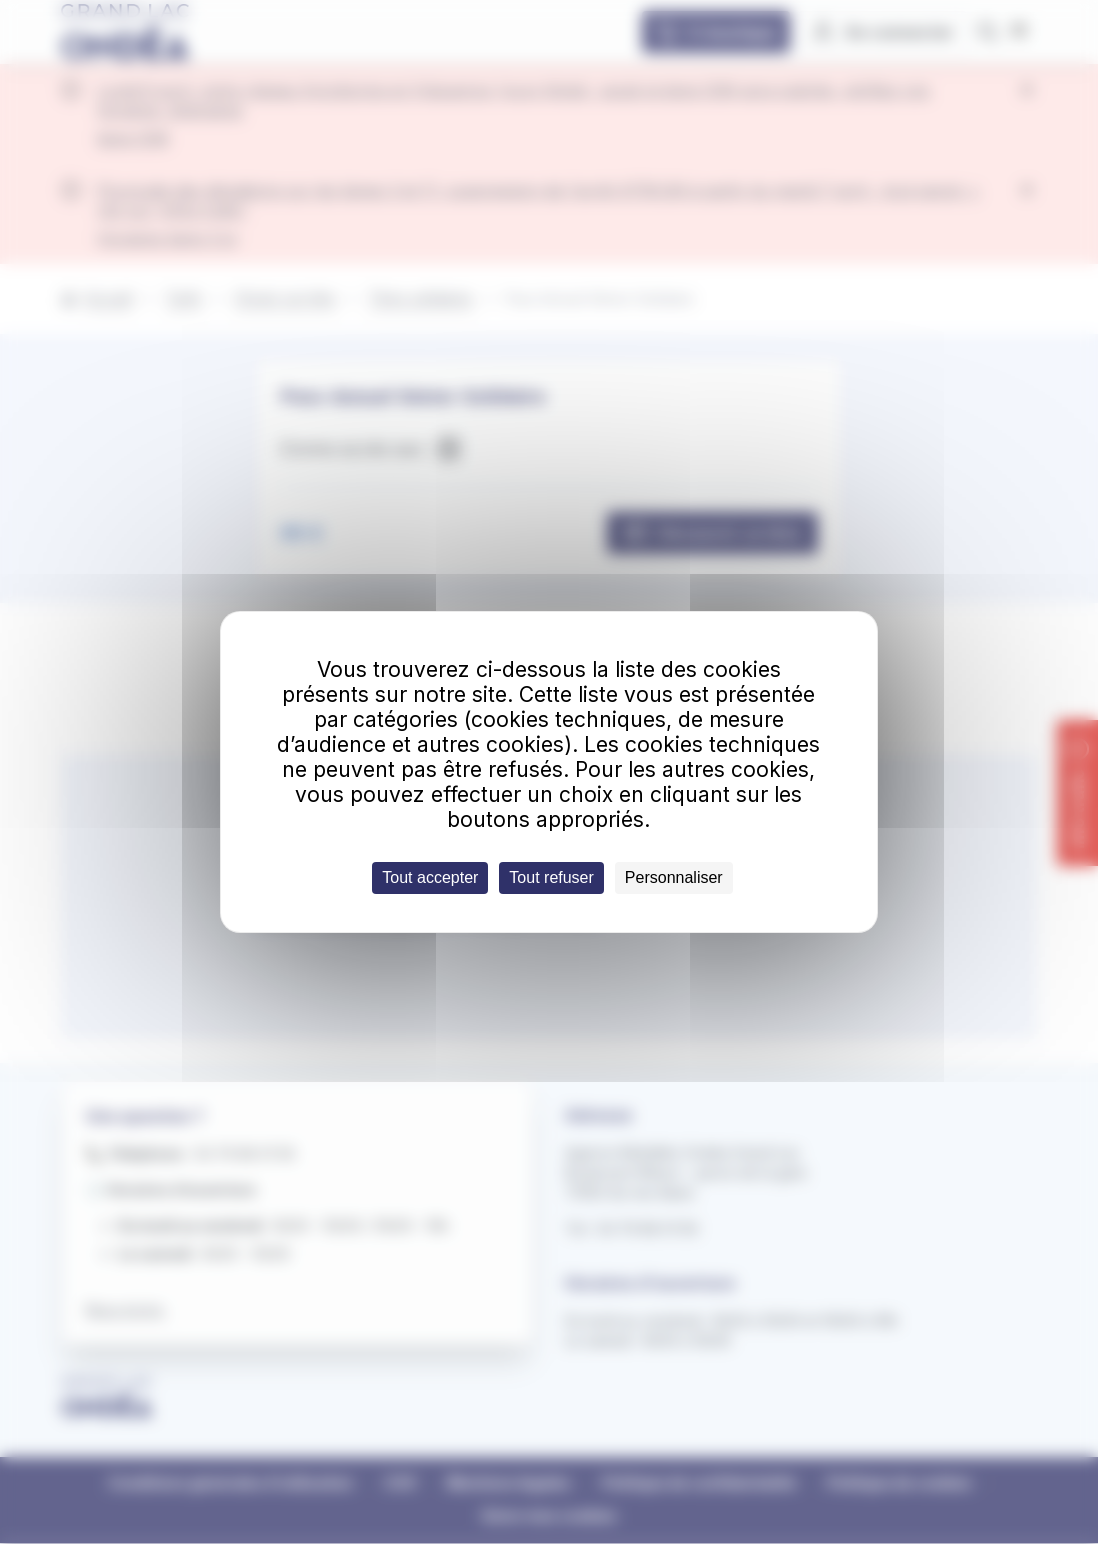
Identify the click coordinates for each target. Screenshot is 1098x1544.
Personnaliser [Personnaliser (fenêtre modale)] (674, 877)
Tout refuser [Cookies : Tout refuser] (551, 877)
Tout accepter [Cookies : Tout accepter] (430, 877)
